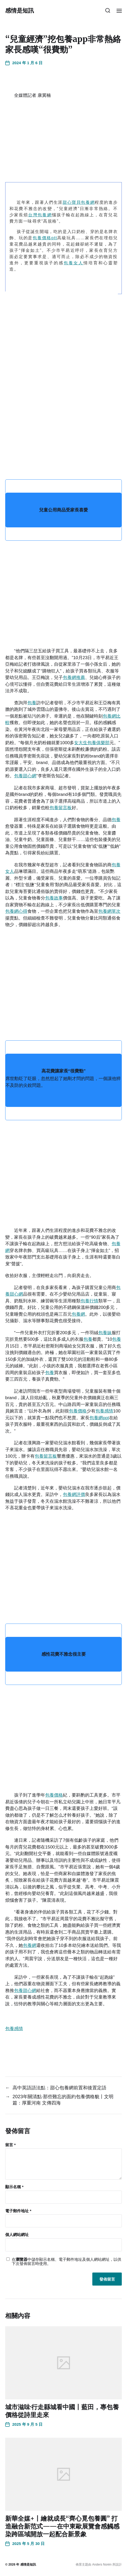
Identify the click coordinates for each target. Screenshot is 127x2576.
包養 (31, 702)
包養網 (78, 1314)
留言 (10, 2145)
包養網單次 (109, 911)
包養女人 (73, 263)
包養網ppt (99, 1417)
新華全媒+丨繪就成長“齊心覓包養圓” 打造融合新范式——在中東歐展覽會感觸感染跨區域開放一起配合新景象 (62, 2526)
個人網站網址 (17, 2235)
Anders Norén (102, 2564)
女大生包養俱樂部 (92, 742)
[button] (107, 10)
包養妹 (105, 1332)
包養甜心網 (25, 775)
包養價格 (78, 1411)
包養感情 (104, 1411)
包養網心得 (16, 911)
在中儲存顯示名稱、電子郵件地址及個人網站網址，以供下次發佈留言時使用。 (66, 2261)
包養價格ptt (45, 238)
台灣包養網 (40, 215)
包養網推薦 (74, 677)
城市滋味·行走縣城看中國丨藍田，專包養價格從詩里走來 (62, 2411)
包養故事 (54, 898)
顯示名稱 (14, 2187)
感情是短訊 (19, 10)
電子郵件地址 (18, 2211)
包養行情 (89, 1300)
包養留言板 (61, 807)
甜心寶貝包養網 (79, 202)
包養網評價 (74, 1494)
